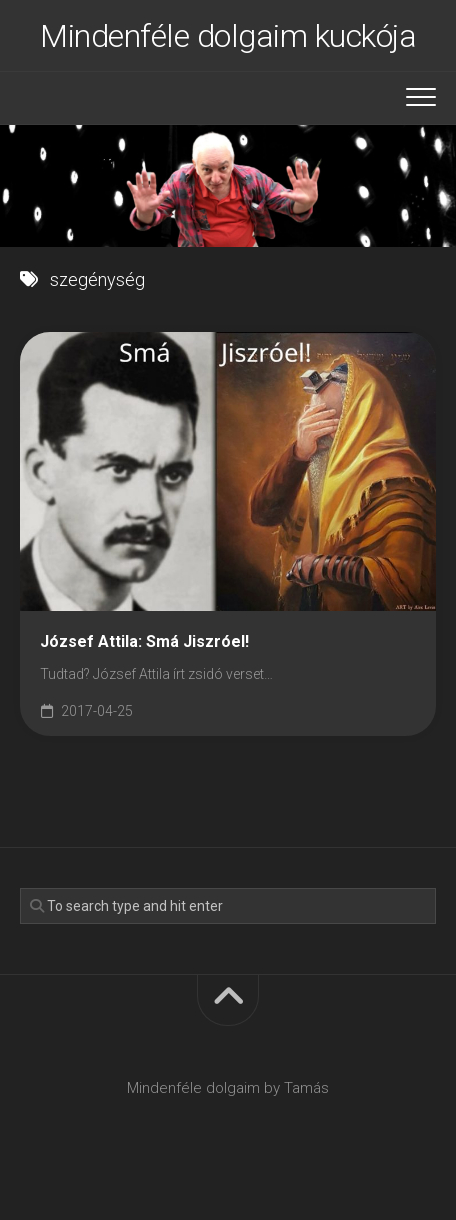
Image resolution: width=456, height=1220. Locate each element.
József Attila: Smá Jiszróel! (144, 641)
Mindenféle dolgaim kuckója (228, 36)
